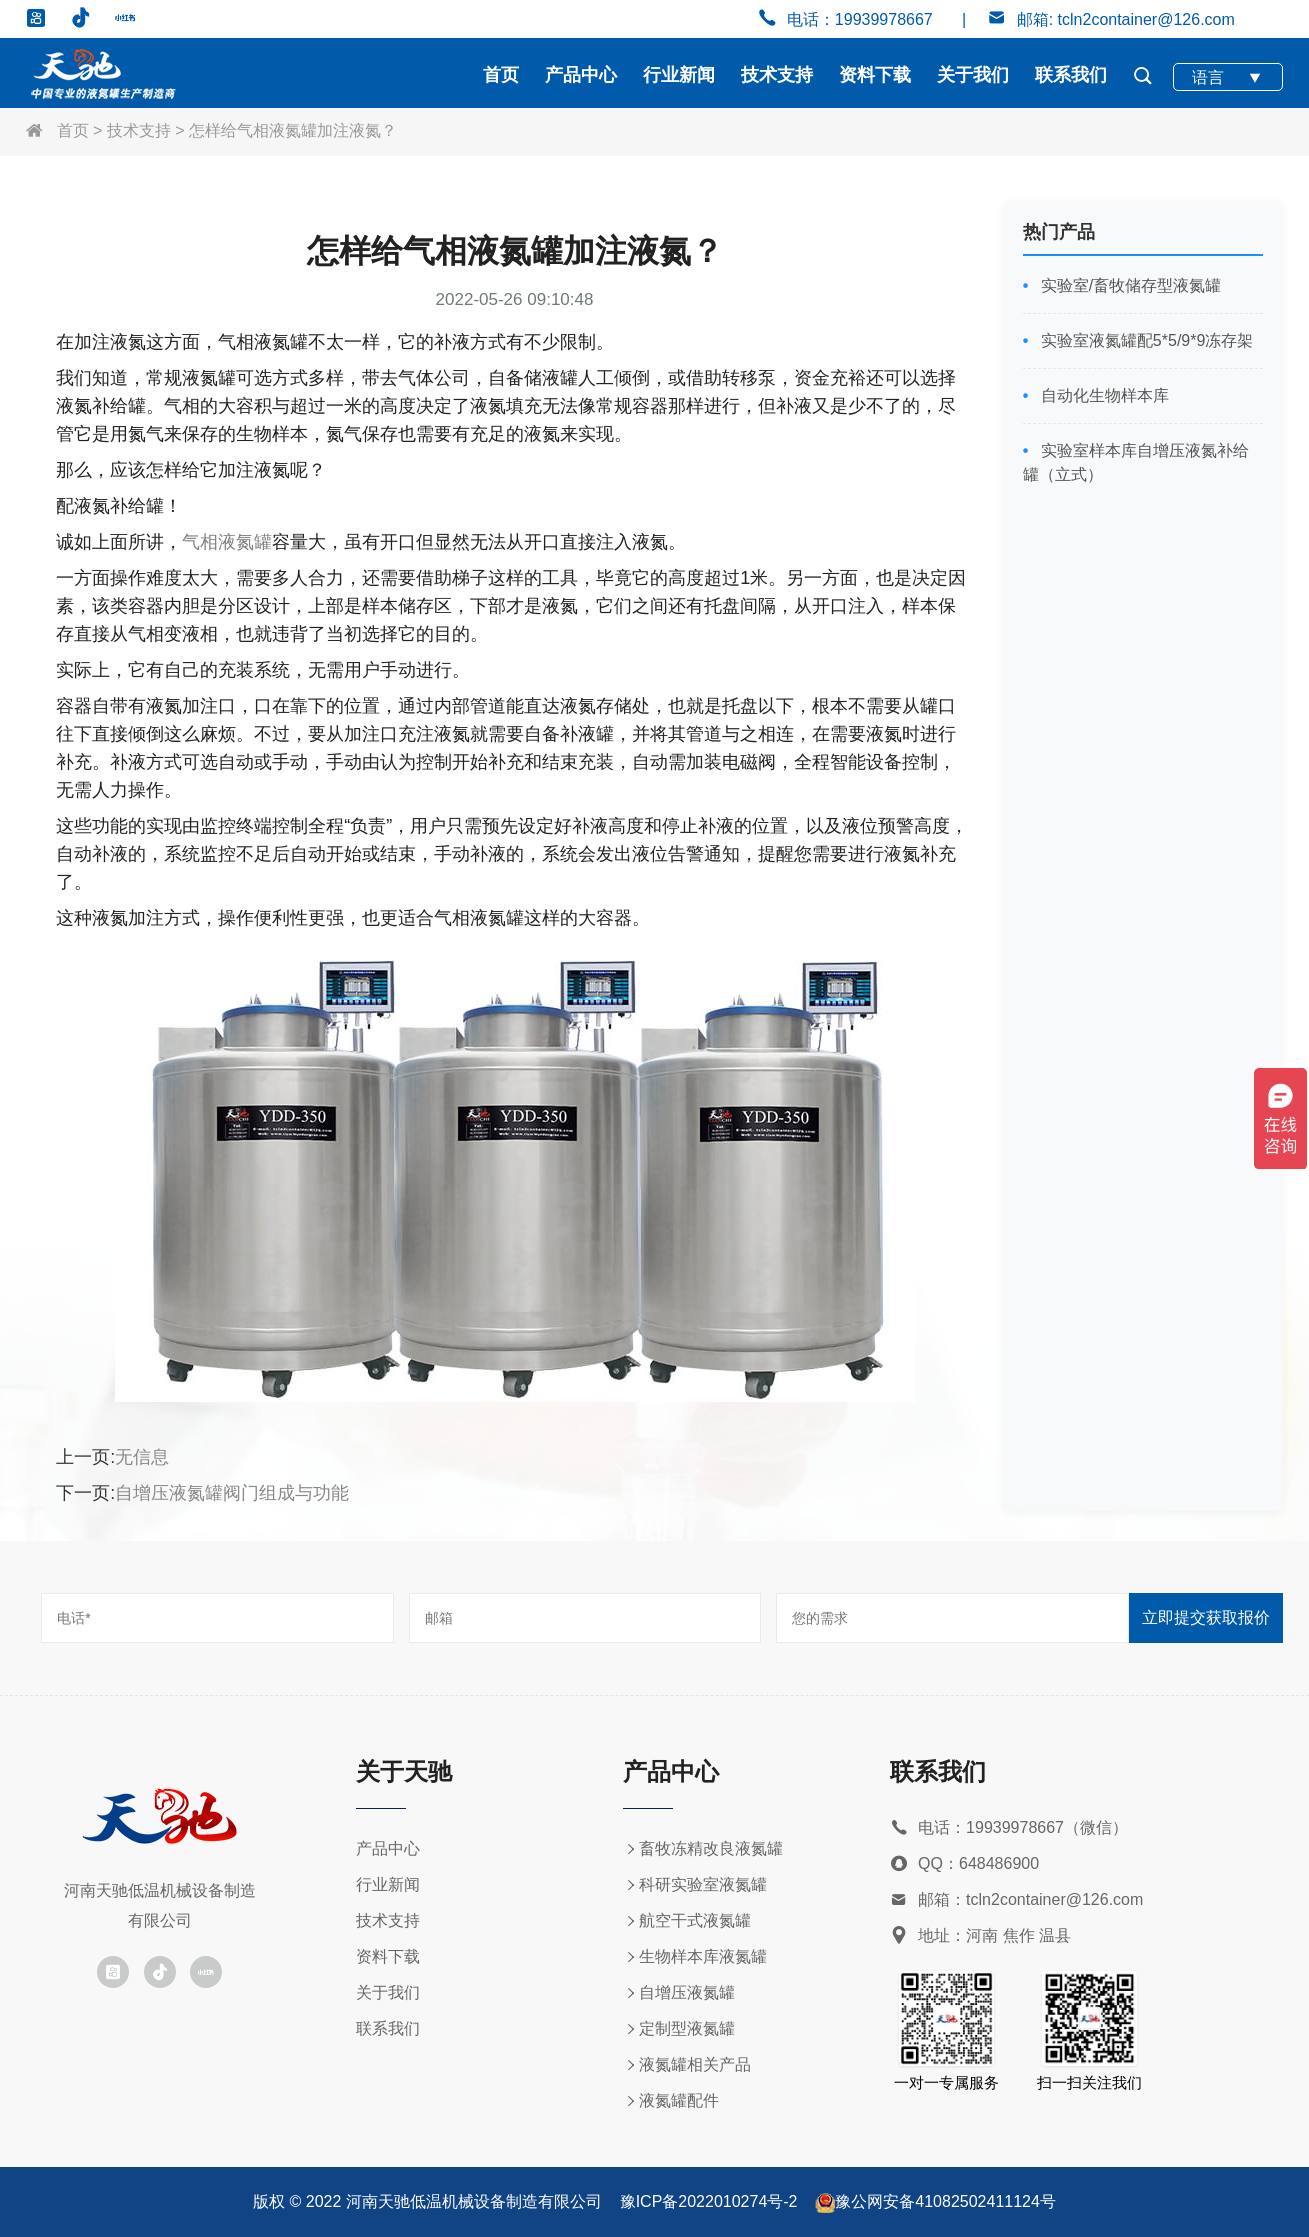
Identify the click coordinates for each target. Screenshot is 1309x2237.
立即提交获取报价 (1206, 1617)
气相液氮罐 (227, 542)
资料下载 (875, 75)
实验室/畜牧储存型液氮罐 (1128, 285)
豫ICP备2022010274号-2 (709, 2201)
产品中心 (581, 75)
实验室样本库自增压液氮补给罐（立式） (1136, 462)
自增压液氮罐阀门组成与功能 (232, 1493)
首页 (501, 75)
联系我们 (1071, 75)
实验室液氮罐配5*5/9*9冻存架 (1144, 340)
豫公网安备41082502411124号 (945, 2201)
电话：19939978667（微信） (1009, 1828)
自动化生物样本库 (1102, 395)
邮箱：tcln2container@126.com (1016, 1900)
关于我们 (973, 75)
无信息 (142, 1457)
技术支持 (777, 75)
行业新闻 (679, 75)
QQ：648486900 (964, 1864)
